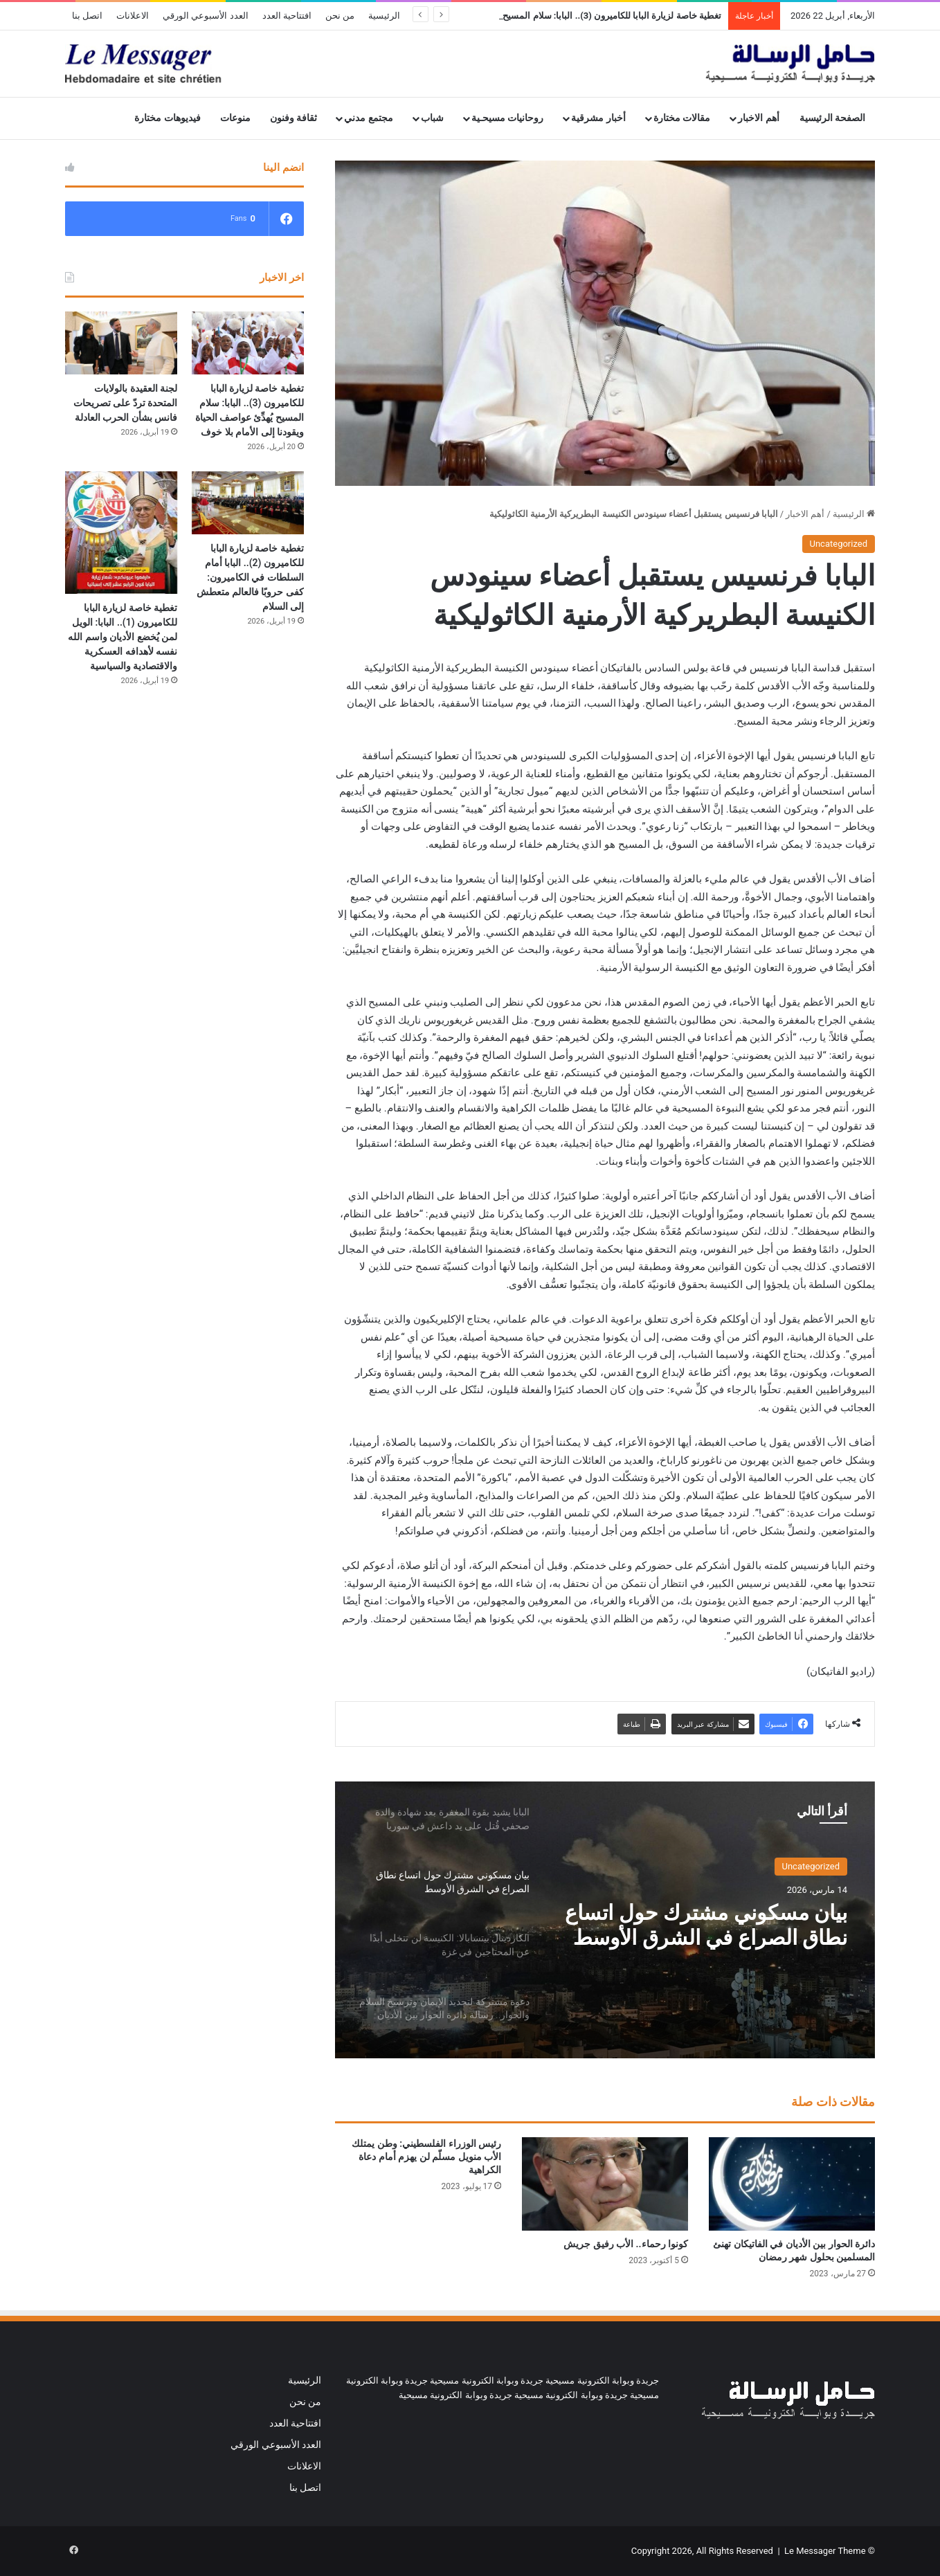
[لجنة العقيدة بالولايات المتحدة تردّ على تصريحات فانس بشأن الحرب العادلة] (121, 342)
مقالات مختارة (682, 118)
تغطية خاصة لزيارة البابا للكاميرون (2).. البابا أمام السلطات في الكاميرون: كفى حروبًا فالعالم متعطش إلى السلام (250, 577)
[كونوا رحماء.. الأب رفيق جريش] (605, 2184)
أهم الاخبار (758, 118)
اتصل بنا (87, 15)
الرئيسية (384, 15)
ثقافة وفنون (294, 118)
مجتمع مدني (368, 118)
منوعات (235, 118)
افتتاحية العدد (286, 15)
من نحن (339, 15)
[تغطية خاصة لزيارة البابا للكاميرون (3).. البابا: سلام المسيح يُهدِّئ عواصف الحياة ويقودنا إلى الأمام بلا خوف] (248, 342)
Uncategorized (838, 543)
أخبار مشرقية (598, 118)
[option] (605, 1919)
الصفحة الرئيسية (832, 118)
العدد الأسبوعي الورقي (205, 15)
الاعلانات (132, 15)
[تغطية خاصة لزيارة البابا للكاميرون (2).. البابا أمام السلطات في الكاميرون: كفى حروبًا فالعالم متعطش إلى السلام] (248, 502)
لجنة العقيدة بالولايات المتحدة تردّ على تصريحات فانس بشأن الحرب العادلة (125, 403)
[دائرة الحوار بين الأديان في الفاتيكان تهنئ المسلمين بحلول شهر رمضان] (792, 2184)
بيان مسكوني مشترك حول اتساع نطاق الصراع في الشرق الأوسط (706, 1925)
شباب (432, 118)
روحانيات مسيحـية (507, 118)
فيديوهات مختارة (167, 118)
